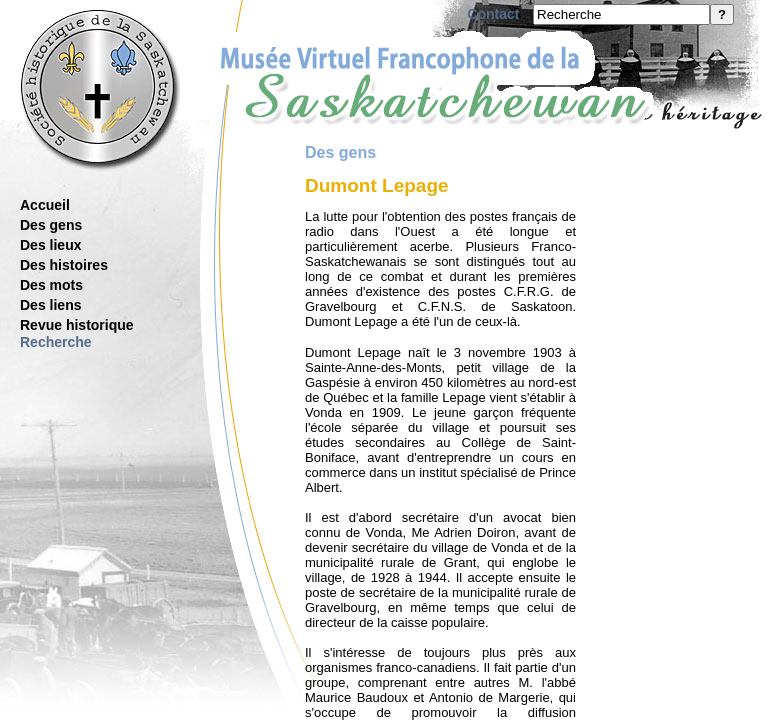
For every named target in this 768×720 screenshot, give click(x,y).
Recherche (56, 342)
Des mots (51, 285)
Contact (493, 14)
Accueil (45, 205)
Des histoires (64, 265)
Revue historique (77, 325)
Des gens (51, 225)
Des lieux (50, 245)
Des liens (50, 305)
